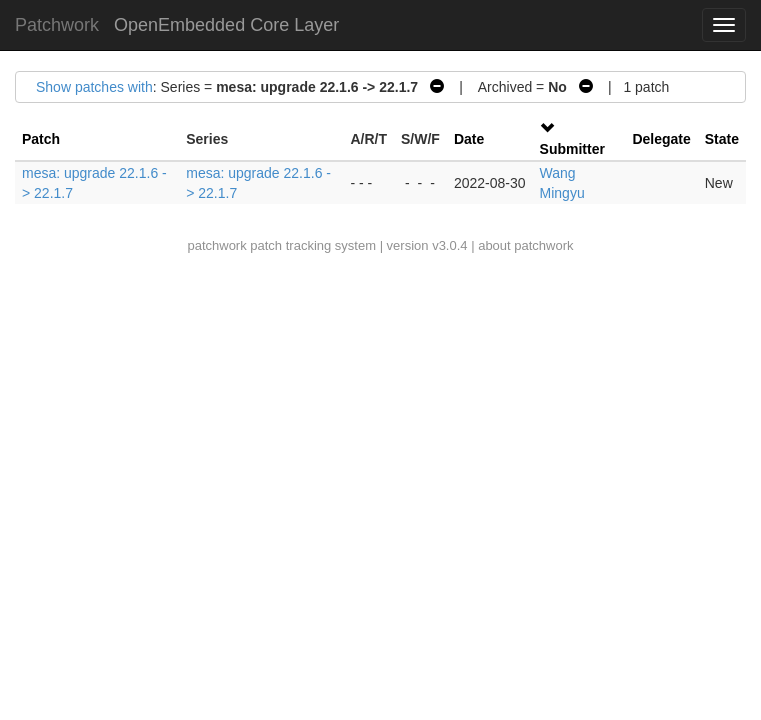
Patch (41, 139)
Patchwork (57, 25)
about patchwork (525, 245)
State (722, 139)
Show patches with (94, 87)
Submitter (572, 149)
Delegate (661, 139)
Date (469, 139)
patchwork (216, 245)
